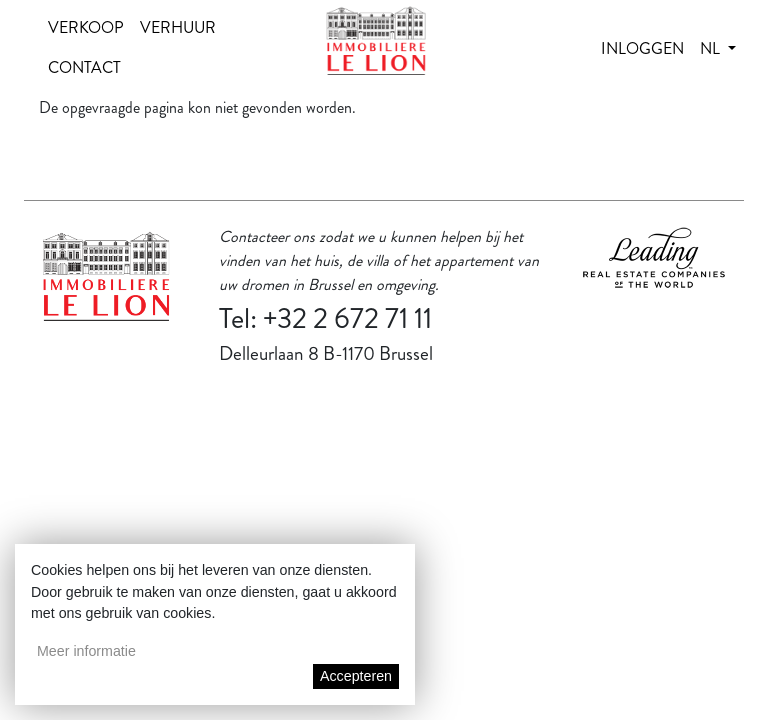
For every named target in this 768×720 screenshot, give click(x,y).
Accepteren (356, 676)
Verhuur (178, 27)
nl (712, 48)
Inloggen (642, 48)
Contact (84, 67)
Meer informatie (86, 651)
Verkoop (86, 27)
